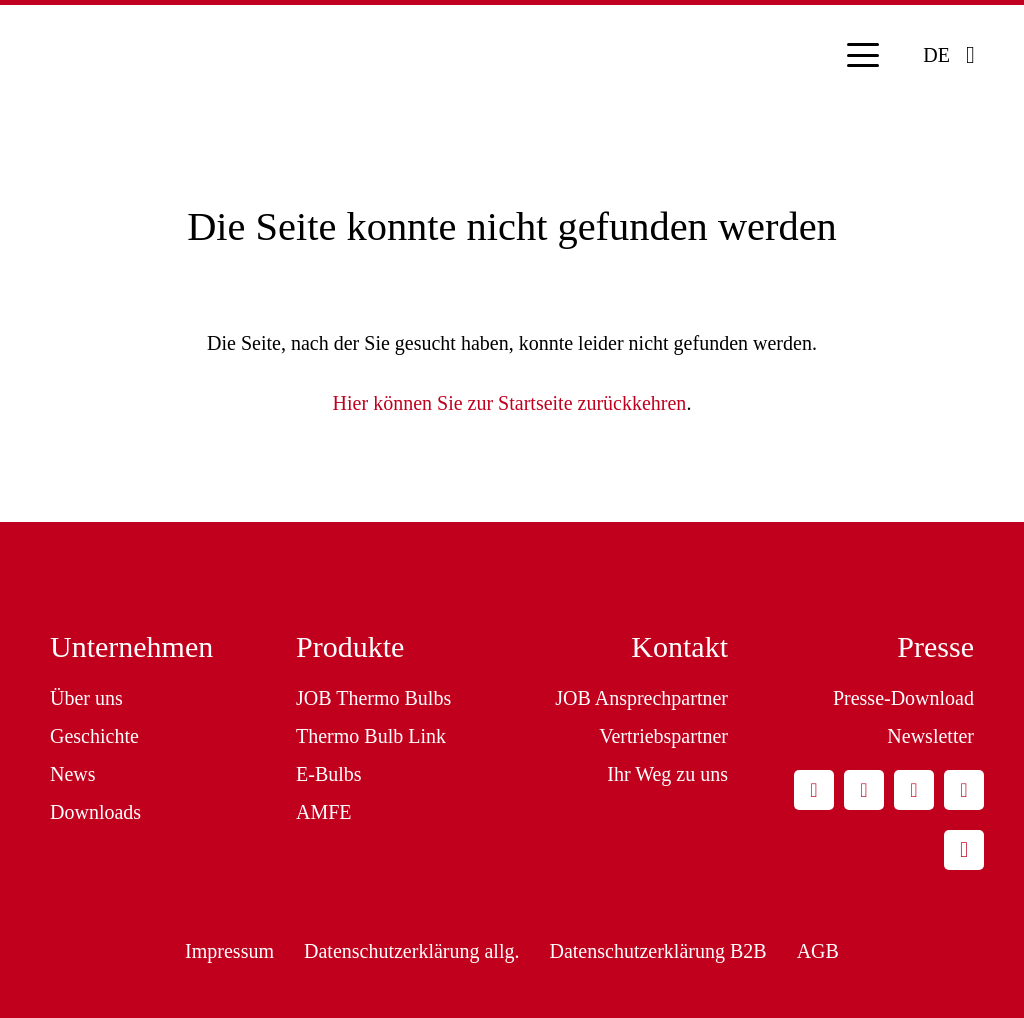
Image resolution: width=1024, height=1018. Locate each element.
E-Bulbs (329, 774)
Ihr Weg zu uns (667, 774)
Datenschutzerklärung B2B (657, 951)
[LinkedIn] (864, 790)
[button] (863, 55)
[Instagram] (964, 850)
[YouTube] (964, 790)
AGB (818, 951)
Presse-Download (903, 698)
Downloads (95, 812)
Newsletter (930, 736)
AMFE (324, 812)
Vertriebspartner (663, 736)
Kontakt (679, 646)
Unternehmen (131, 646)
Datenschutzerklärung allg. (411, 951)
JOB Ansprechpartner (641, 698)
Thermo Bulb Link (371, 736)
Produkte (350, 646)
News (73, 774)
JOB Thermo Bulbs (373, 698)
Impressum (229, 951)
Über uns (86, 698)
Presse (935, 646)
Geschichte (94, 736)
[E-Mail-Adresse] (814, 790)
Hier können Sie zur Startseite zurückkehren (510, 403)
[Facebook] (914, 790)
